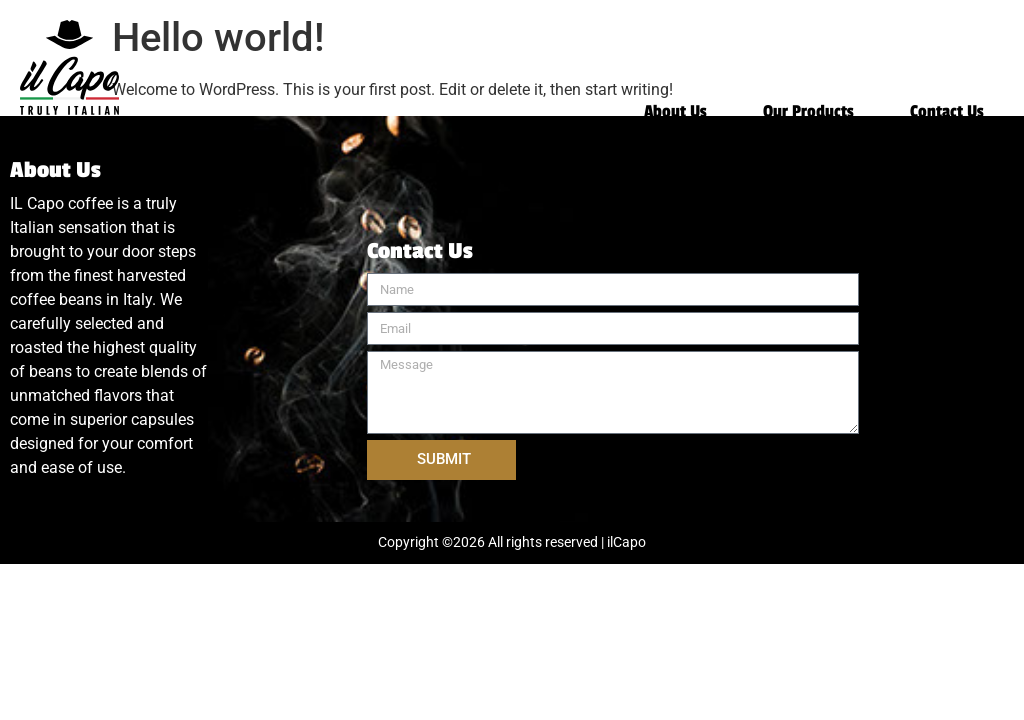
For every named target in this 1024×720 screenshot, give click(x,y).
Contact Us (947, 112)
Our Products (808, 112)
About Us (675, 112)
